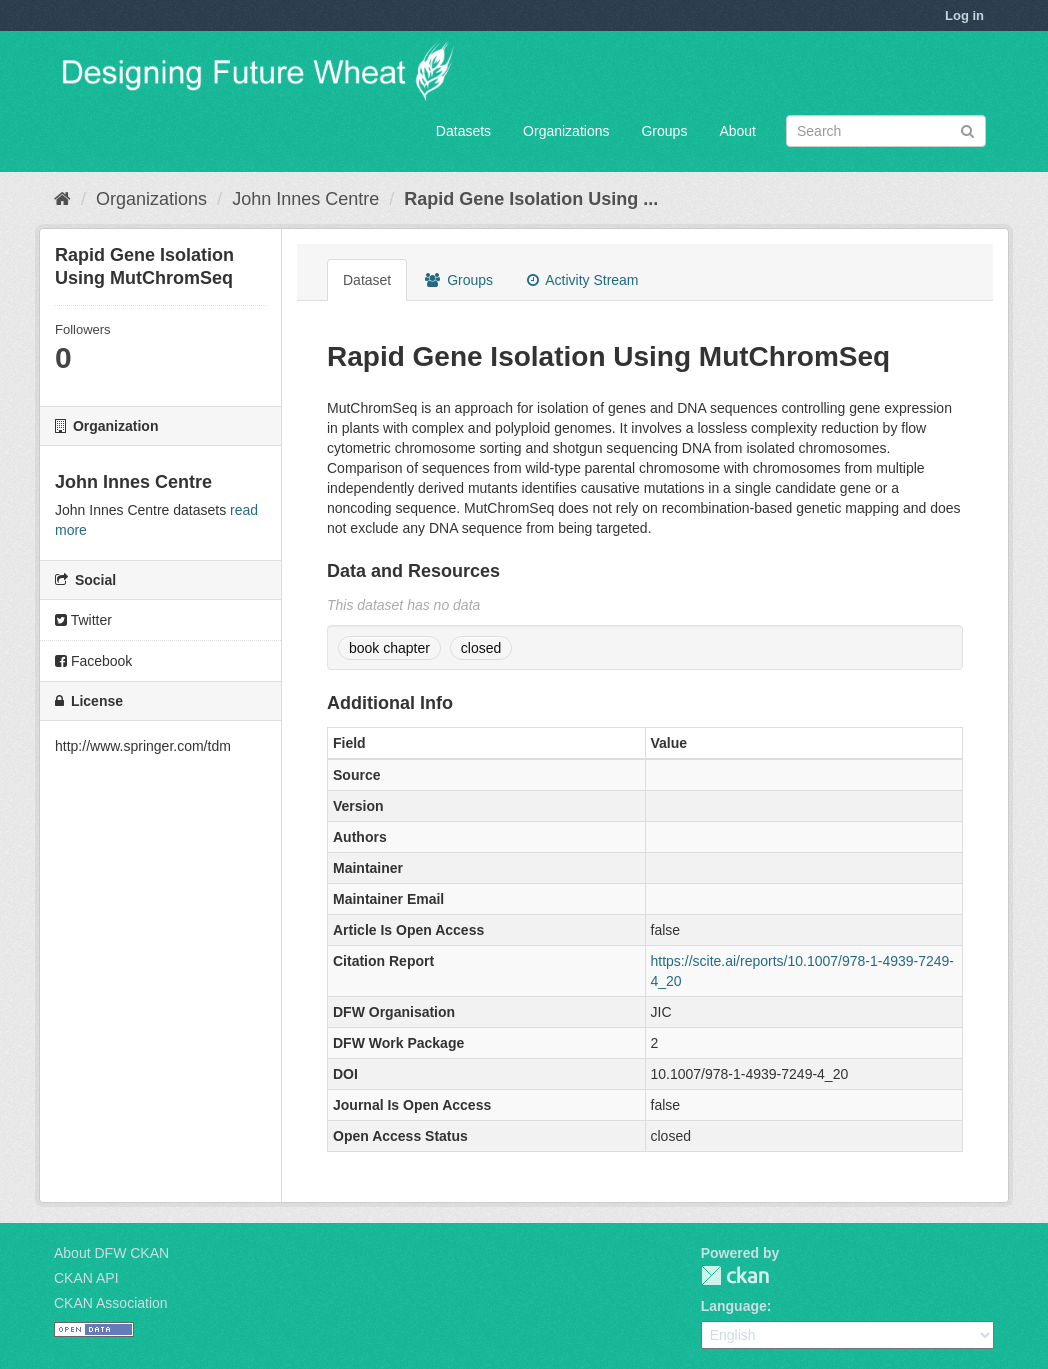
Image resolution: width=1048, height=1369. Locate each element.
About (737, 131)
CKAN (735, 1275)
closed (481, 648)
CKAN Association (111, 1303)
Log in (964, 15)
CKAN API (86, 1278)
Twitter (83, 620)
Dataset (367, 280)
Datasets (463, 131)
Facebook (93, 661)
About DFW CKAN (111, 1253)
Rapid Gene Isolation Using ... (531, 199)
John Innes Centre (305, 199)
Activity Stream (582, 280)
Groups (664, 131)
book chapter (389, 648)
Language (734, 1306)
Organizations (566, 131)
